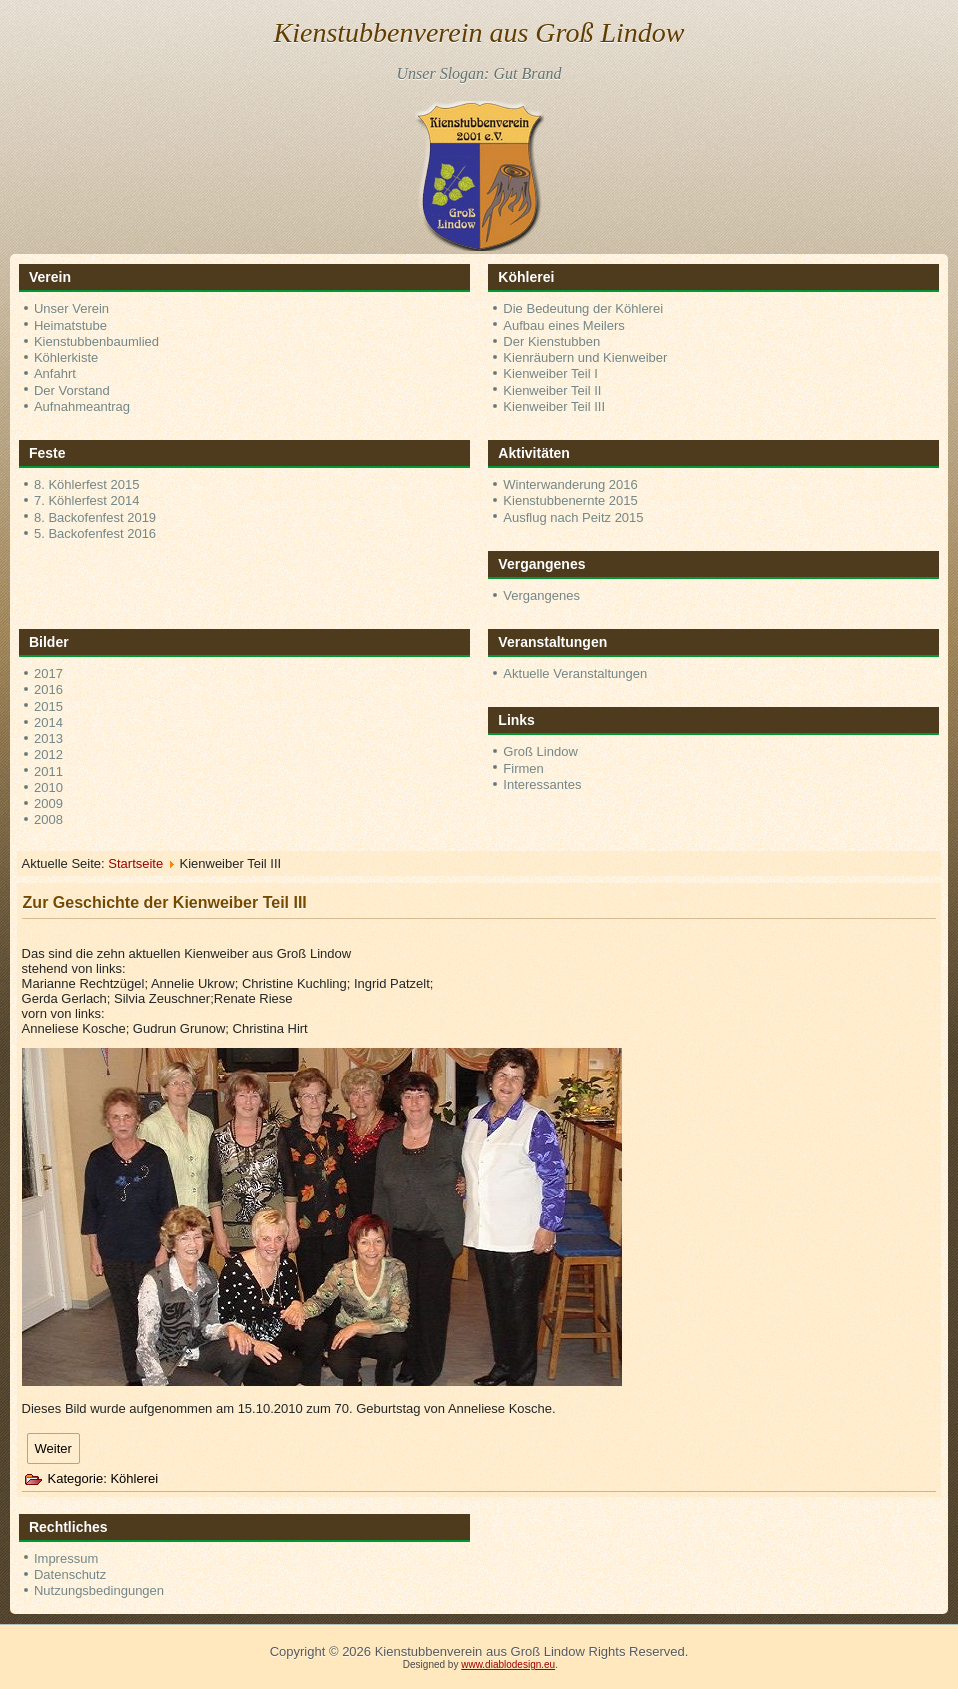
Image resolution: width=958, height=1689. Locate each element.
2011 (48, 771)
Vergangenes (541, 595)
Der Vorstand (72, 390)
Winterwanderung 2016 (570, 484)
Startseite (135, 863)
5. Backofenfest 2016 (95, 533)
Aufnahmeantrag (82, 406)
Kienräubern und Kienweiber (585, 357)
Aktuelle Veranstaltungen (575, 673)
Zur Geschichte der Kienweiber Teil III (165, 902)
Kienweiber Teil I (550, 373)
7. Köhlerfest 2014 (87, 500)
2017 (48, 673)
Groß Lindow (540, 751)
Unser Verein (71, 308)
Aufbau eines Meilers (563, 325)
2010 (48, 787)
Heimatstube (70, 325)
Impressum (66, 1558)
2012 (48, 754)
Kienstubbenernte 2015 (570, 500)
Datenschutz (70, 1574)
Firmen (523, 768)
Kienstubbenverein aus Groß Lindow (479, 32)
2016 (48, 689)
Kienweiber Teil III (554, 406)
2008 (48, 819)
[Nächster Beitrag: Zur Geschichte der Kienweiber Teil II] (53, 1448)
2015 (48, 706)
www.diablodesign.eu (508, 1664)
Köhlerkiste (66, 357)
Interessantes (542, 784)
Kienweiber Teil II (552, 390)
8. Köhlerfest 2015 (87, 484)
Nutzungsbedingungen (99, 1590)
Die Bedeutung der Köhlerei (583, 308)
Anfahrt (55, 373)
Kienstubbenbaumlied (96, 341)
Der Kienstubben (551, 341)
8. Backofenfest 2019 (95, 517)
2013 (48, 738)
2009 (48, 803)
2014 (48, 722)
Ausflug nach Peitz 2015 (573, 517)
